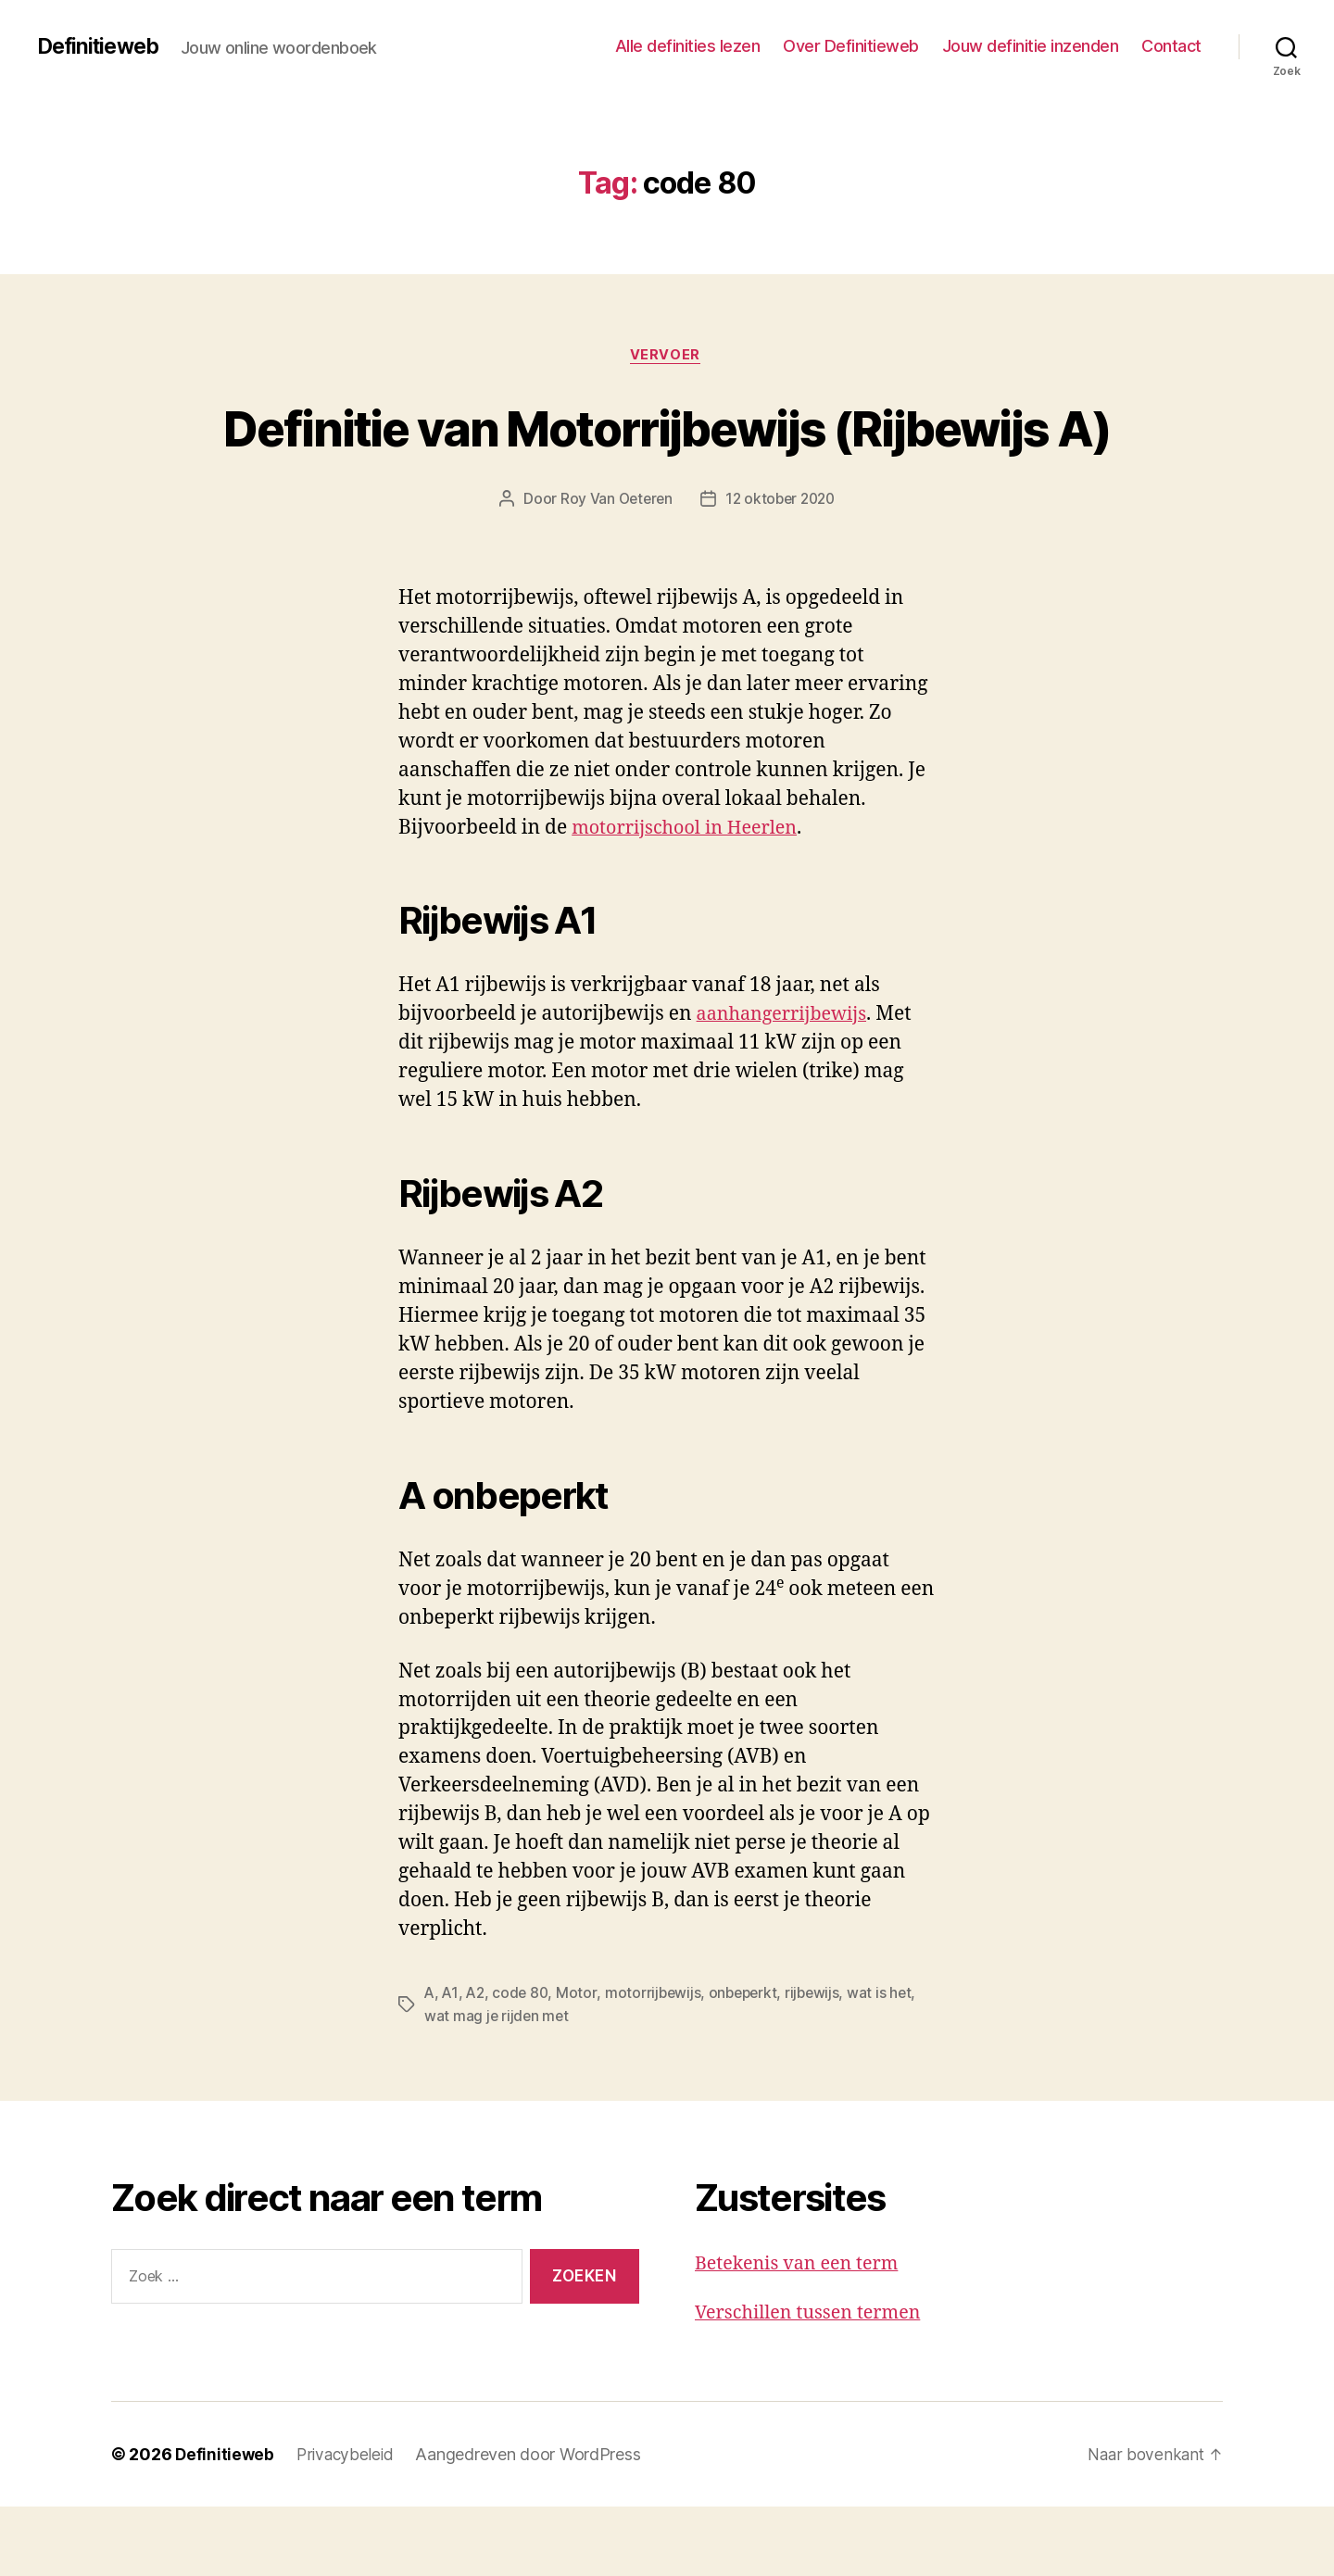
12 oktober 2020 (781, 568)
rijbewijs (822, 2063)
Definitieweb (101, 46)
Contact (1171, 46)
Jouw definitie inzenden (1030, 46)
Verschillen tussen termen (815, 2381)
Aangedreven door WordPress (533, 2523)
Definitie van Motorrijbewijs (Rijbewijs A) (667, 461)
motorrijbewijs (657, 2063)
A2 (476, 2063)
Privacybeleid (348, 2523)
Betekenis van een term (803, 2332)
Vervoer (667, 356)
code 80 (523, 2063)
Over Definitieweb (851, 46)
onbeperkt (750, 2063)
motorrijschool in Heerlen (692, 897)
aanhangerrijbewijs (787, 1084)
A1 (451, 2063)
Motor (580, 2063)
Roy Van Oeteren (613, 568)
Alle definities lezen (688, 46)
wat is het (890, 2063)
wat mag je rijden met (497, 2085)
